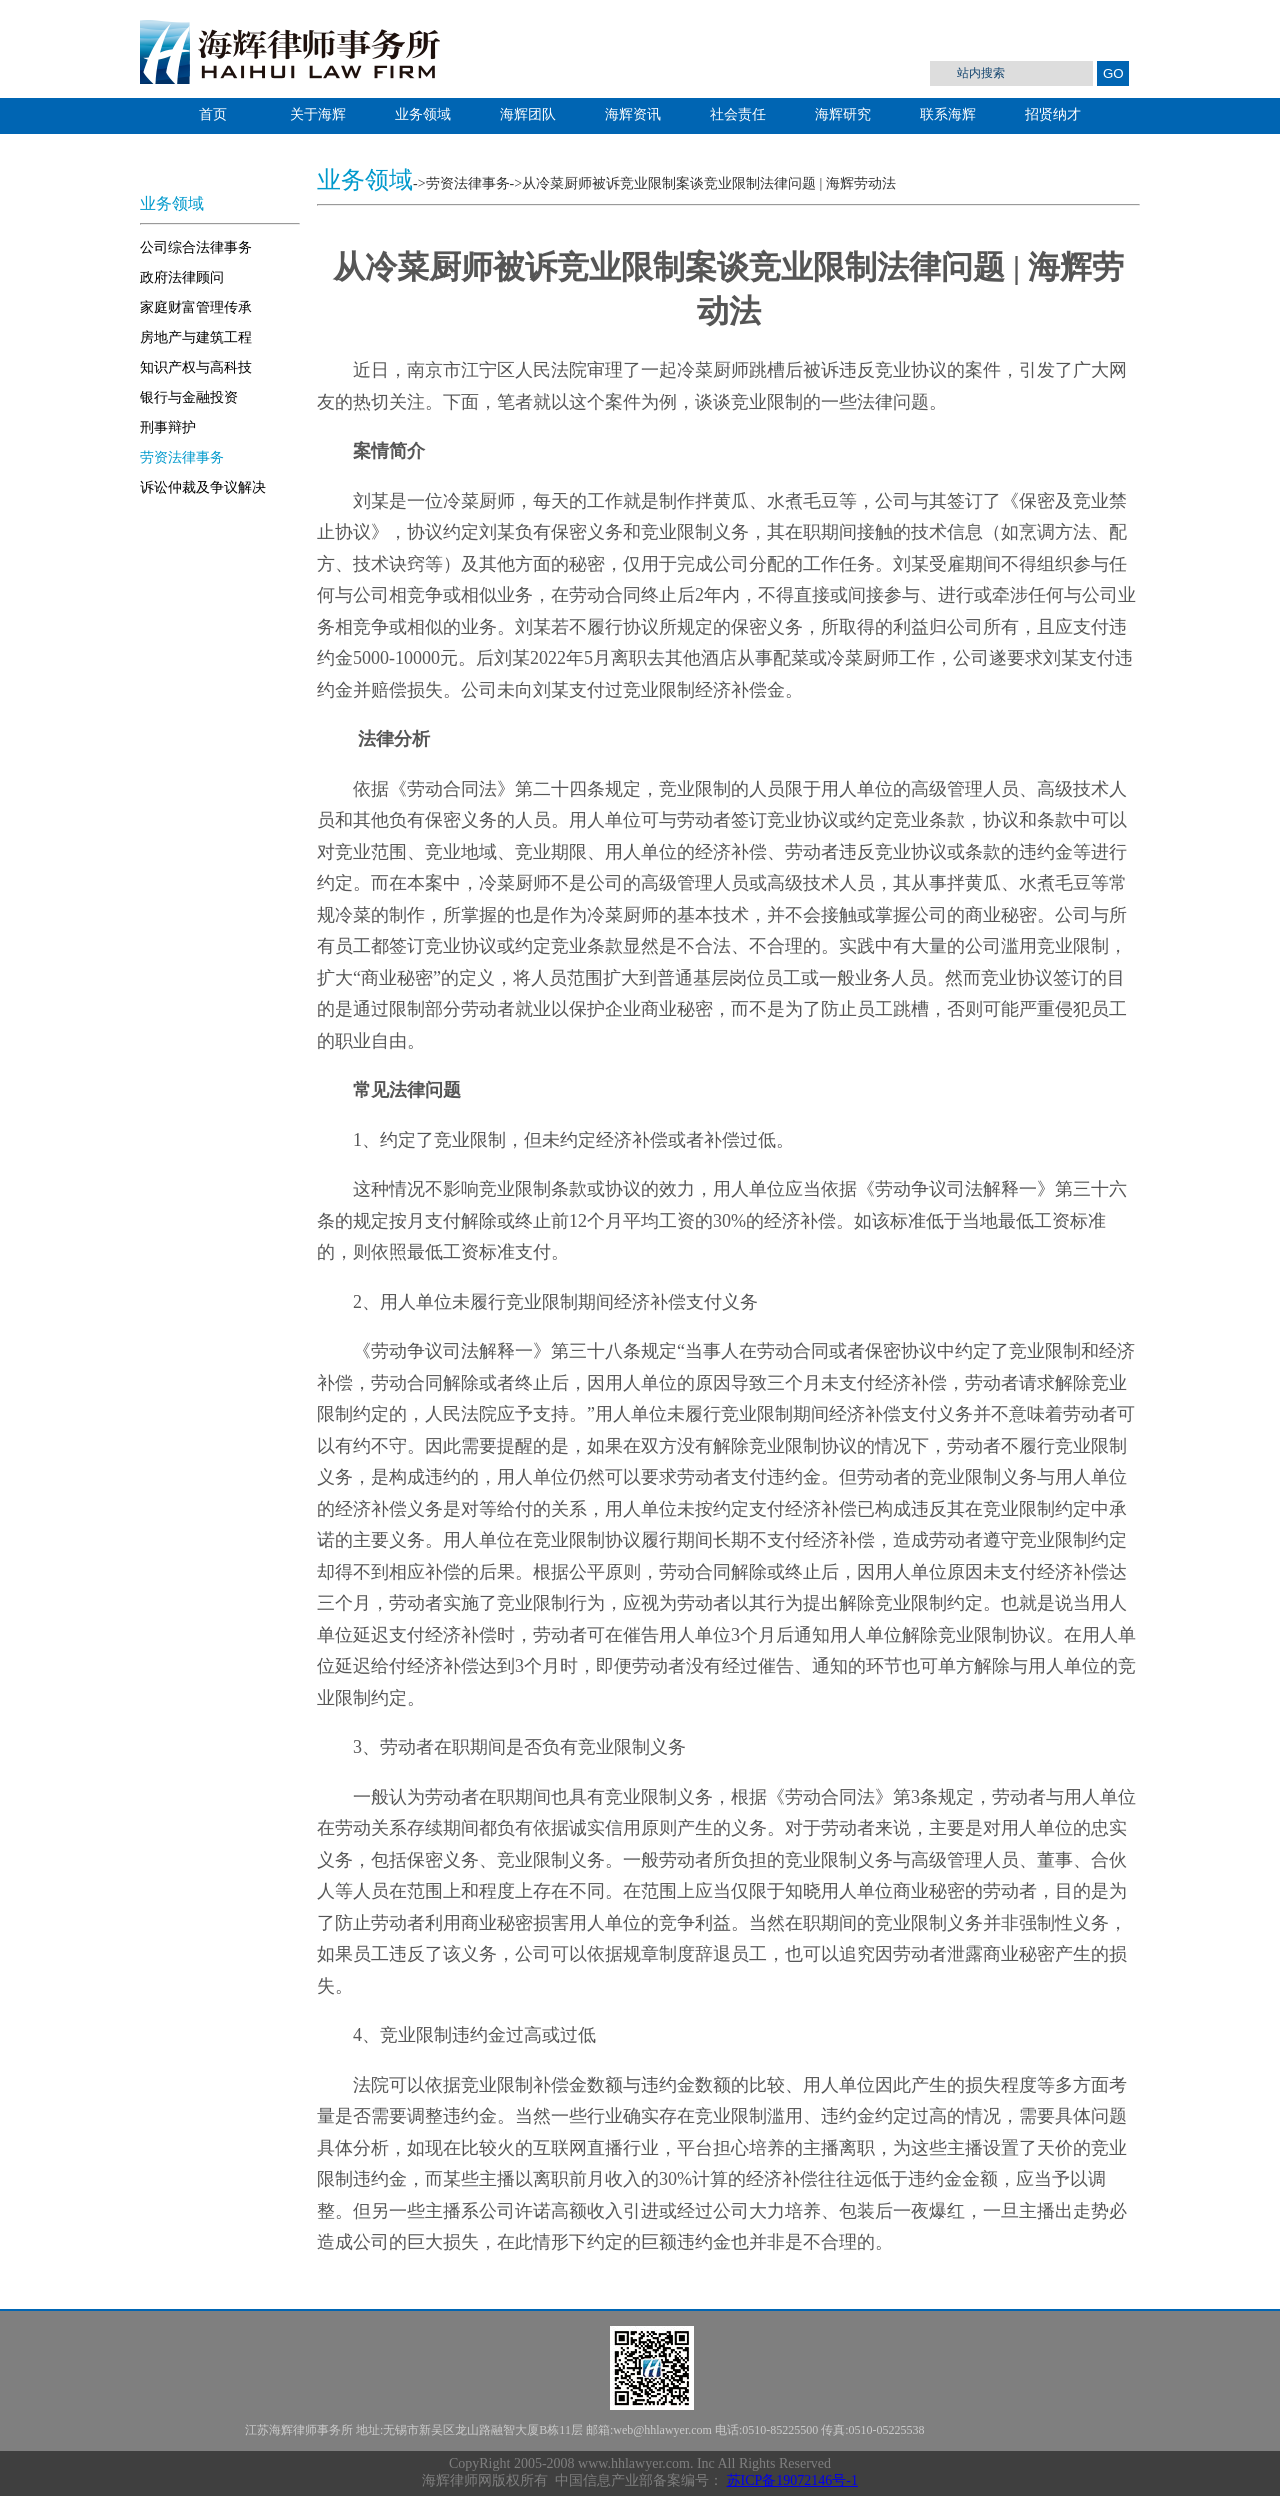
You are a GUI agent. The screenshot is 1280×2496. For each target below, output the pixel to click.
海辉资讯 (633, 114)
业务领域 (423, 114)
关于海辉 (318, 114)
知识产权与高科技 (196, 367)
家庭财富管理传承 (196, 307)
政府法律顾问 (182, 277)
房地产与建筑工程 (196, 337)
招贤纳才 (1053, 114)
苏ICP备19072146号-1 (792, 2480)
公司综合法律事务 (196, 247)
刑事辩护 (168, 427)
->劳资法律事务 (461, 183)
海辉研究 (843, 114)
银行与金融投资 (189, 397)
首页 (213, 114)
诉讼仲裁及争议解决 (203, 487)
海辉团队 (528, 114)
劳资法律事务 (182, 457)
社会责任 (738, 114)
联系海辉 (948, 114)
